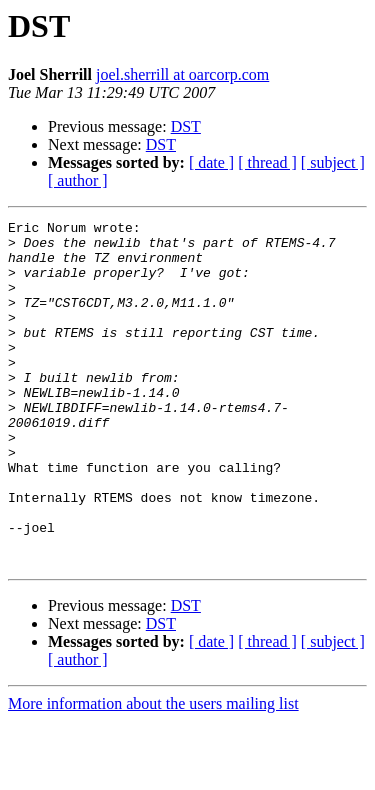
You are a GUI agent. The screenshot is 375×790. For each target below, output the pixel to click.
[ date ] (211, 162)
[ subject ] (333, 162)
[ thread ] (267, 162)
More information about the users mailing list (153, 772)
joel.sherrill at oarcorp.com (182, 74)
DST (186, 126)
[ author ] (78, 180)
